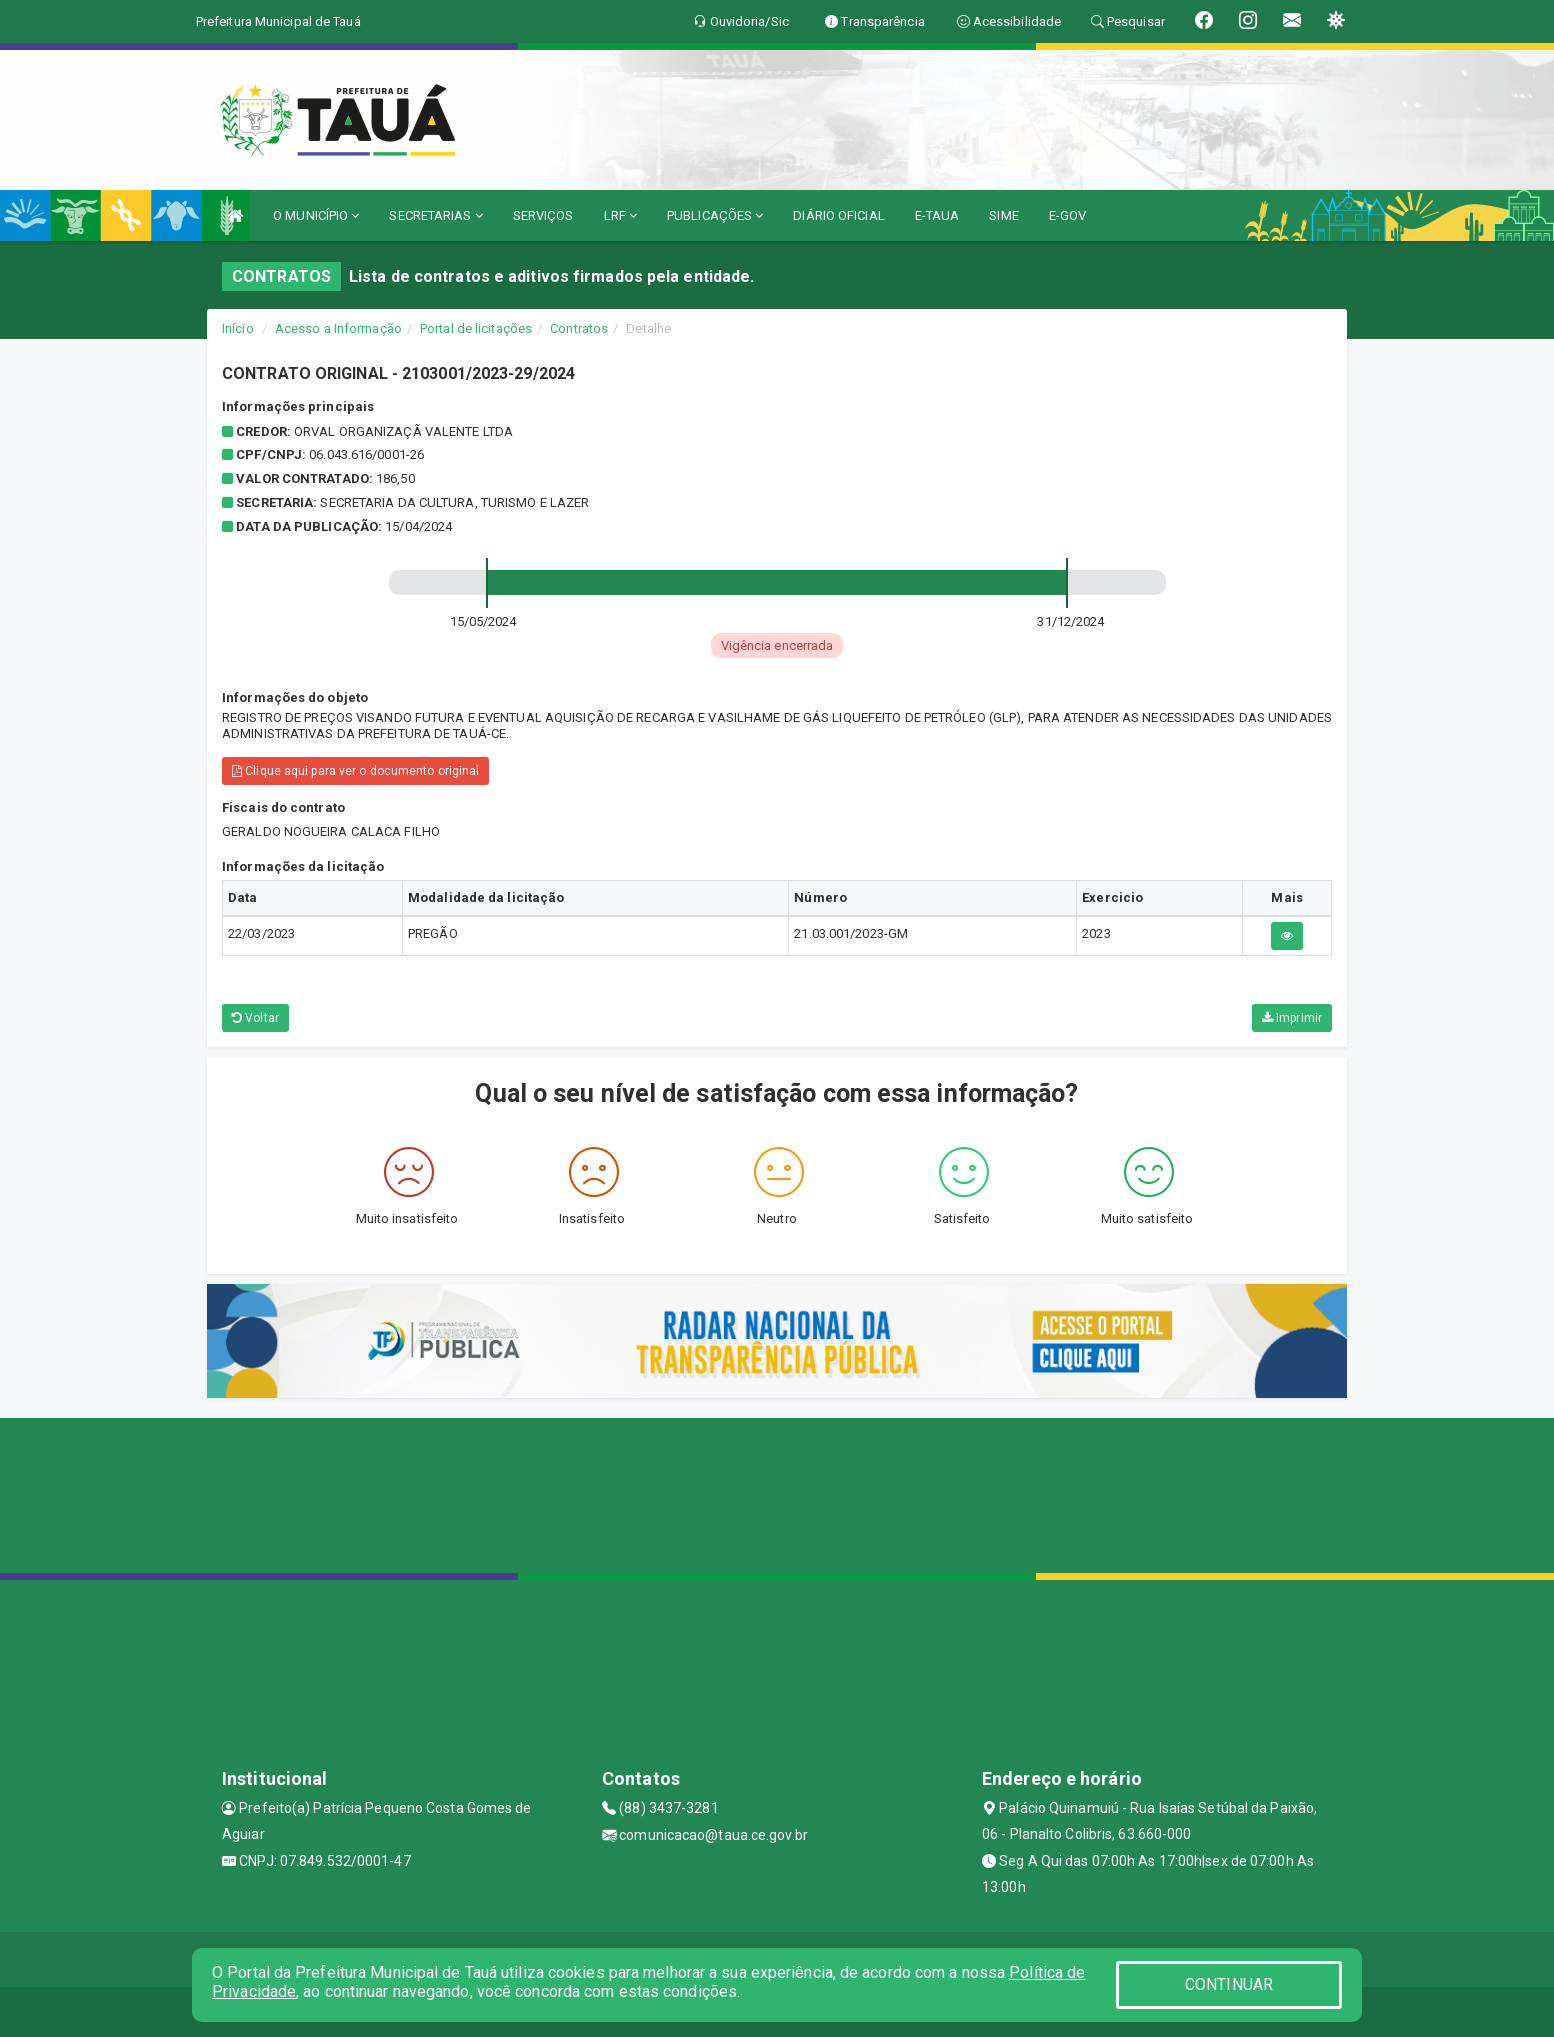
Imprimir (1292, 1018)
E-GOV (1068, 215)
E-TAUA (937, 215)
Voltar (255, 1018)
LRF (621, 215)
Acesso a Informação (338, 328)
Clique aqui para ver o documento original (355, 771)
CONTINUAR (1229, 1984)
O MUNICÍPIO (316, 215)
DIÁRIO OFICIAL (838, 215)
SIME (1003, 215)
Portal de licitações (476, 328)
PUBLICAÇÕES (715, 215)
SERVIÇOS (543, 215)
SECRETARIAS (435, 215)
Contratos (579, 328)
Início (238, 328)
